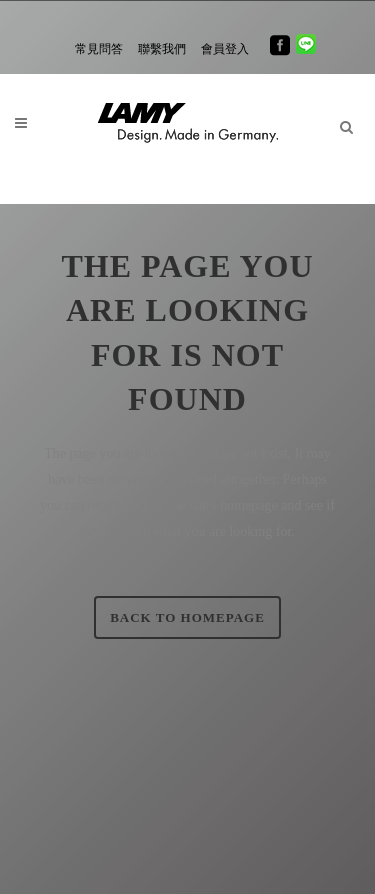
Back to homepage (187, 617)
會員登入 (225, 49)
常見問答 (99, 49)
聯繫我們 (162, 49)
